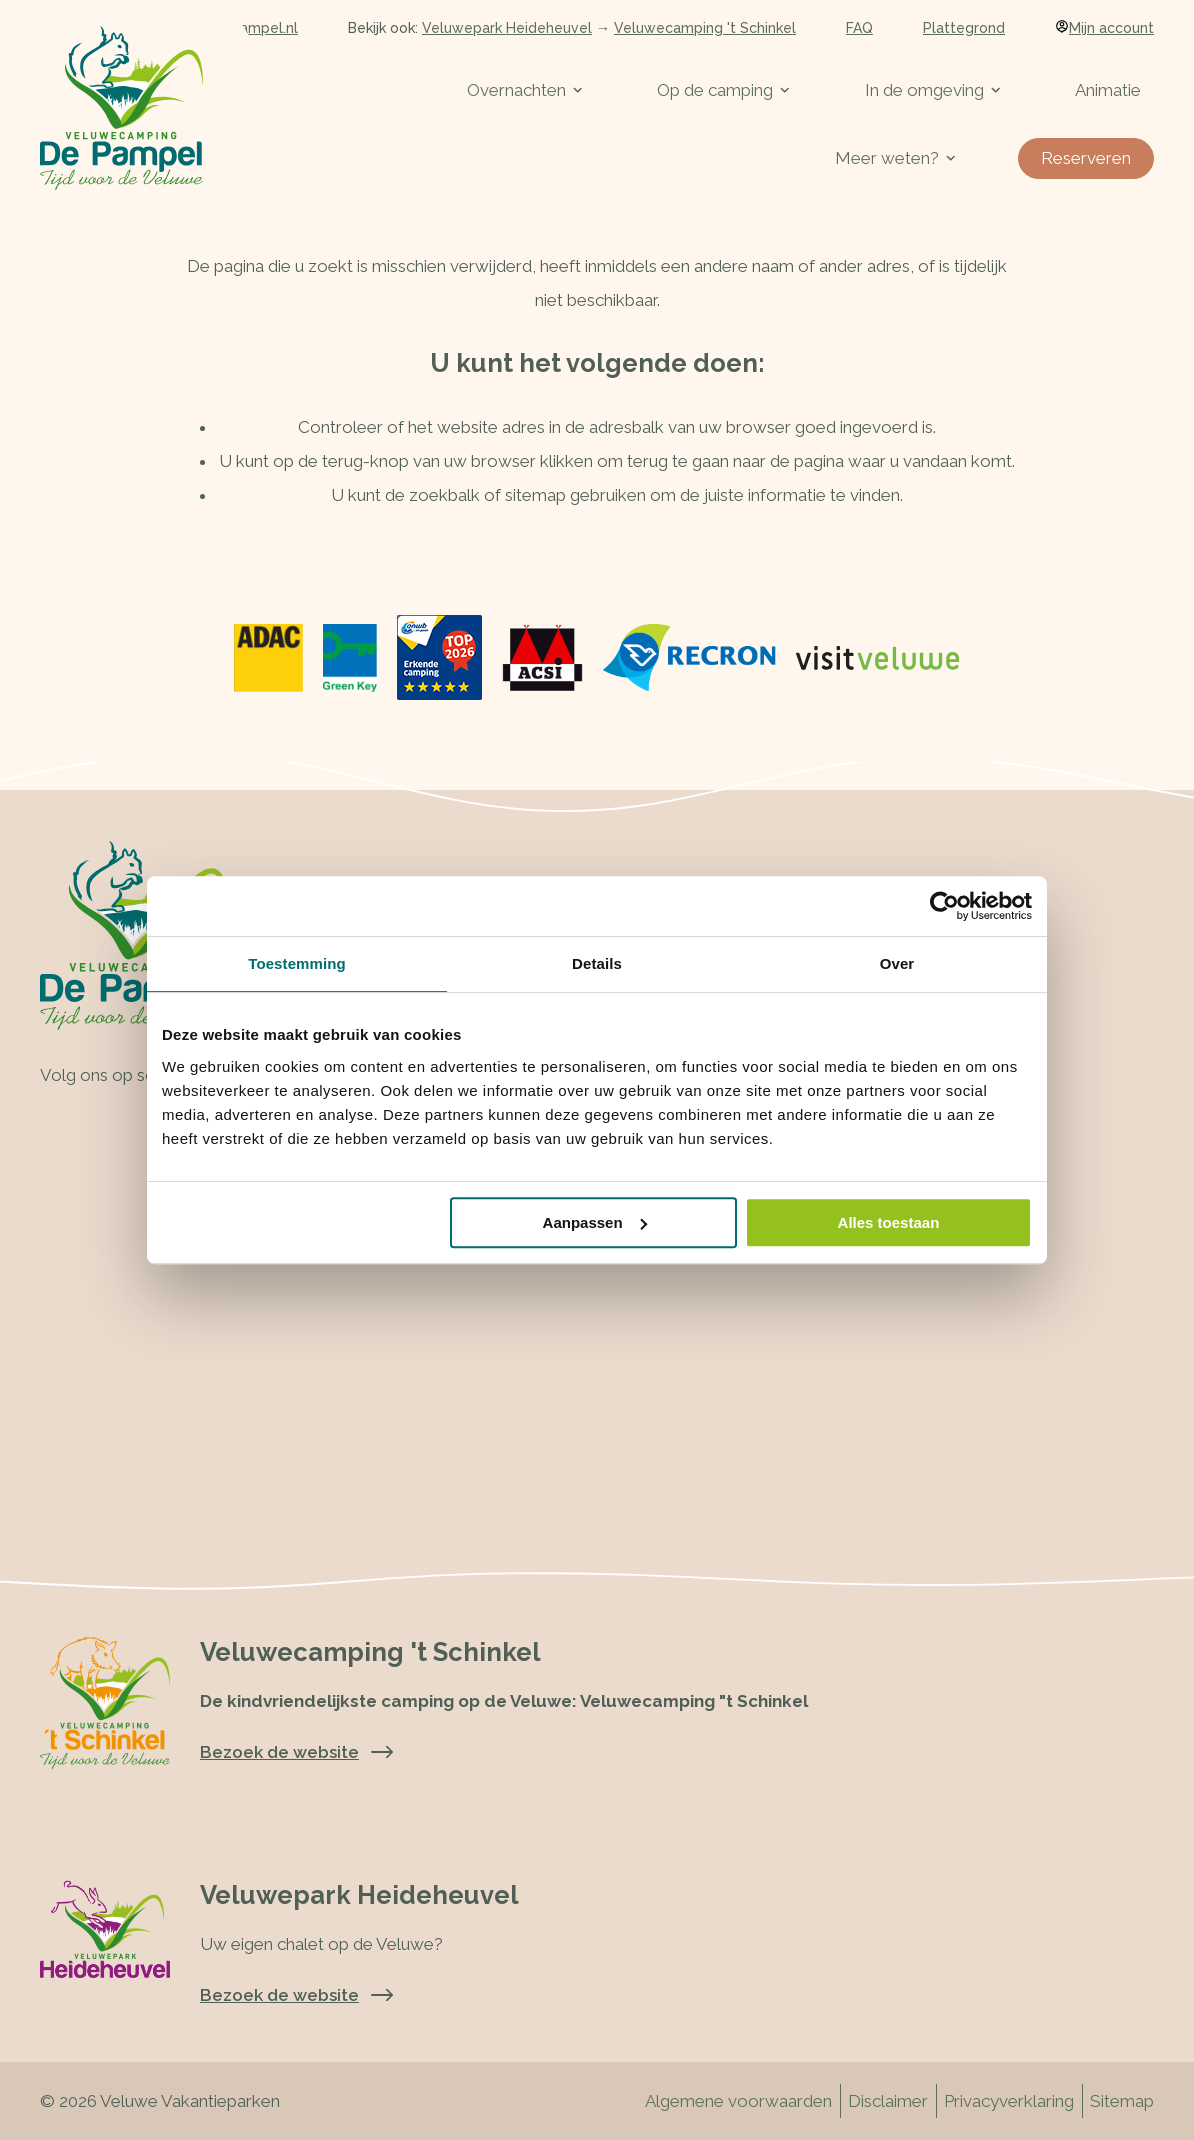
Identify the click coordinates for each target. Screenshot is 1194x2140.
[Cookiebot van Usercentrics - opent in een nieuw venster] (944, 906)
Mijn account (1104, 28)
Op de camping (723, 90)
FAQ (859, 28)
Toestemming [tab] (297, 963)
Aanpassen (595, 1222)
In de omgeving (932, 90)
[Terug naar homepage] (121, 108)
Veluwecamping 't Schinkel (705, 28)
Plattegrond (964, 28)
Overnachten (524, 90)
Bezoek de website (296, 1995)
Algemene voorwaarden (738, 2101)
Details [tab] (597, 963)
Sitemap (1122, 2101)
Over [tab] (897, 963)
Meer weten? (895, 158)
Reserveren (1086, 158)
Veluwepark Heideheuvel (507, 28)
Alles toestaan (889, 1222)
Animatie (1108, 90)
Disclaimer (888, 2101)
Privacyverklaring (1009, 2101)
